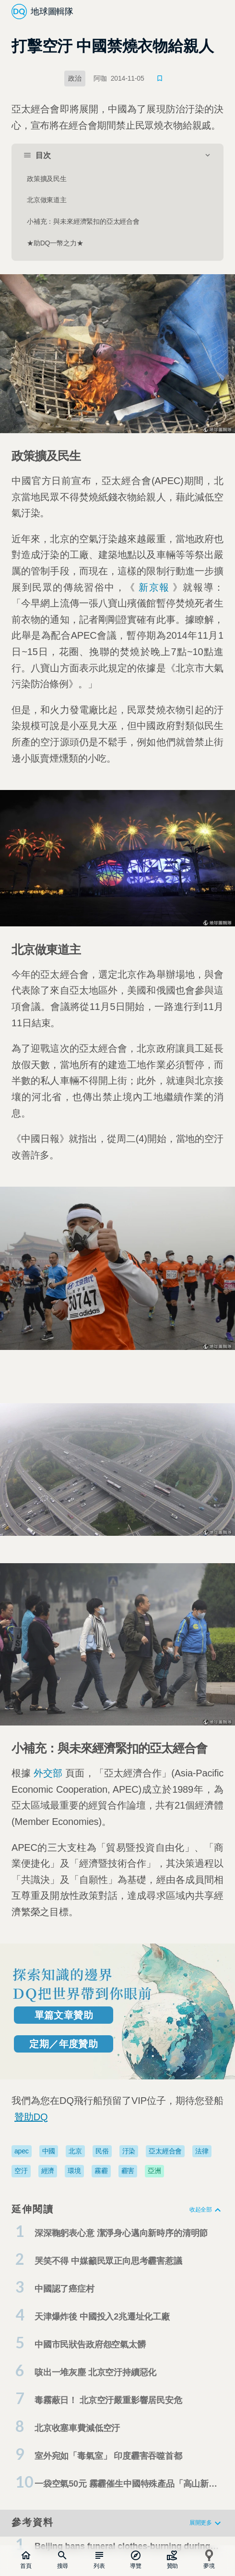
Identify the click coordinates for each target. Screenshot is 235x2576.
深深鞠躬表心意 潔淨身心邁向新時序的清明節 (121, 2233)
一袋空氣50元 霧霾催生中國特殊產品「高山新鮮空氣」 (126, 2486)
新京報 (154, 587)
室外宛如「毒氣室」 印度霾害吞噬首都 (108, 2456)
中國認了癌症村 (64, 2289)
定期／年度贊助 (63, 2044)
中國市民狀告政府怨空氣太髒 (90, 2344)
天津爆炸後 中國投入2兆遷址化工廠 (102, 2316)
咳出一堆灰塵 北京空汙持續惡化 (95, 2372)
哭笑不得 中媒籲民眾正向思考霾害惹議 (108, 2261)
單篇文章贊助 (64, 2015)
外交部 (48, 1773)
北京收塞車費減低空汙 (77, 2428)
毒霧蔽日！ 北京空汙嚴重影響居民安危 (108, 2400)
